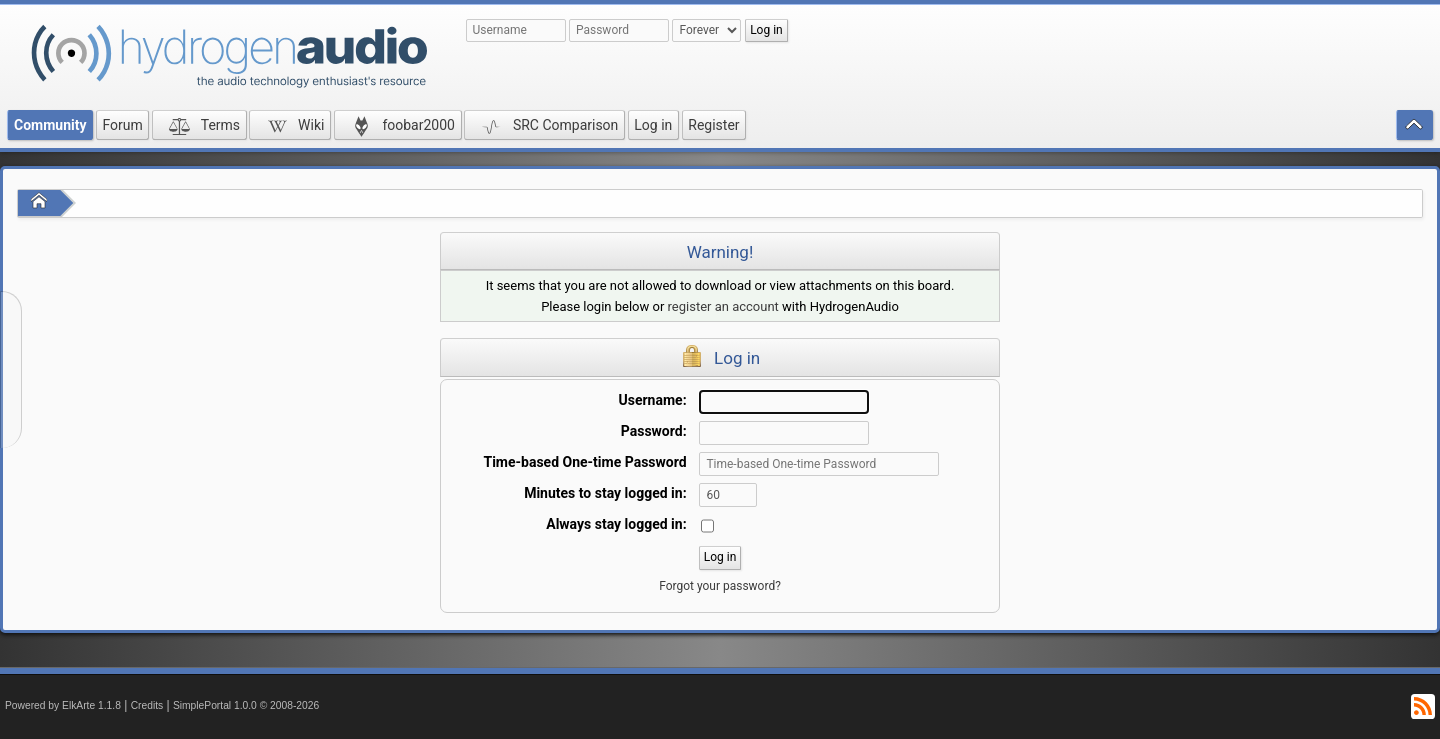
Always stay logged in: (616, 524)
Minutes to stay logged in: (605, 493)
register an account (723, 306)
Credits (147, 705)
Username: (653, 400)
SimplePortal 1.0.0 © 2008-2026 (246, 705)
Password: (654, 431)
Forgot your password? (720, 586)
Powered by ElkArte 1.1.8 (63, 705)
